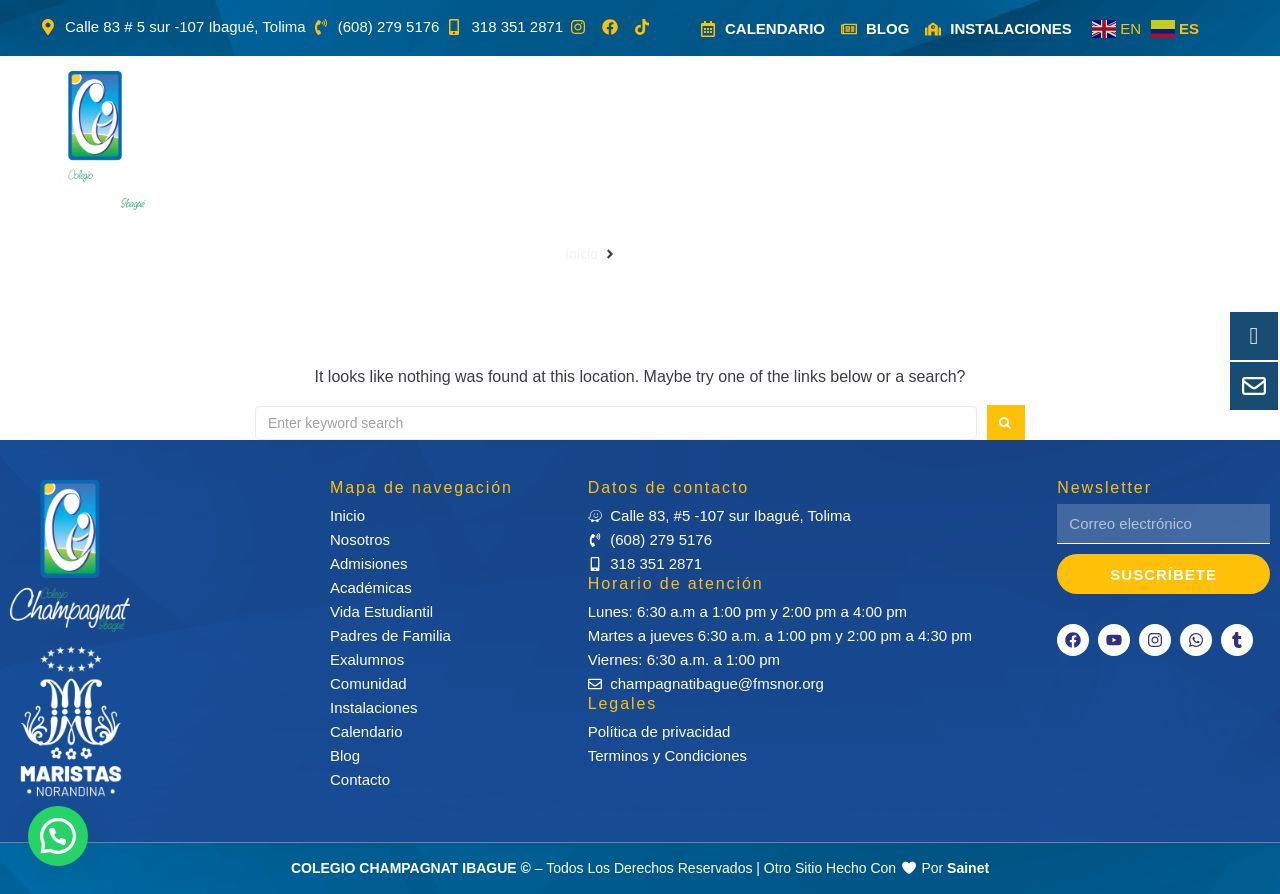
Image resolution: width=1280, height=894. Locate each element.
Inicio (581, 254)
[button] (373, 140)
